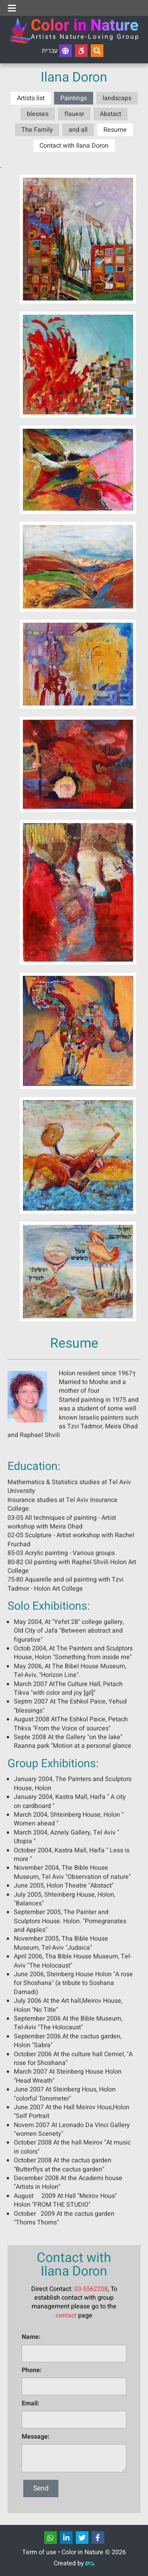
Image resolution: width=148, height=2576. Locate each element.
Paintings (73, 98)
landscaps (117, 98)
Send (41, 2488)
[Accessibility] (81, 50)
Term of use (39, 2552)
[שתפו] (50, 2537)
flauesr (74, 114)
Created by (74, 2563)
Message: (36, 2436)
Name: (31, 2337)
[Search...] (97, 50)
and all (78, 130)
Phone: (32, 2370)
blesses (38, 114)
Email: (30, 2403)
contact (66, 2315)
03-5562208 (91, 2289)
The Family (37, 130)
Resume (115, 130)
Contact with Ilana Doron (74, 145)
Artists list (31, 98)
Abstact (110, 114)
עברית (57, 50)
